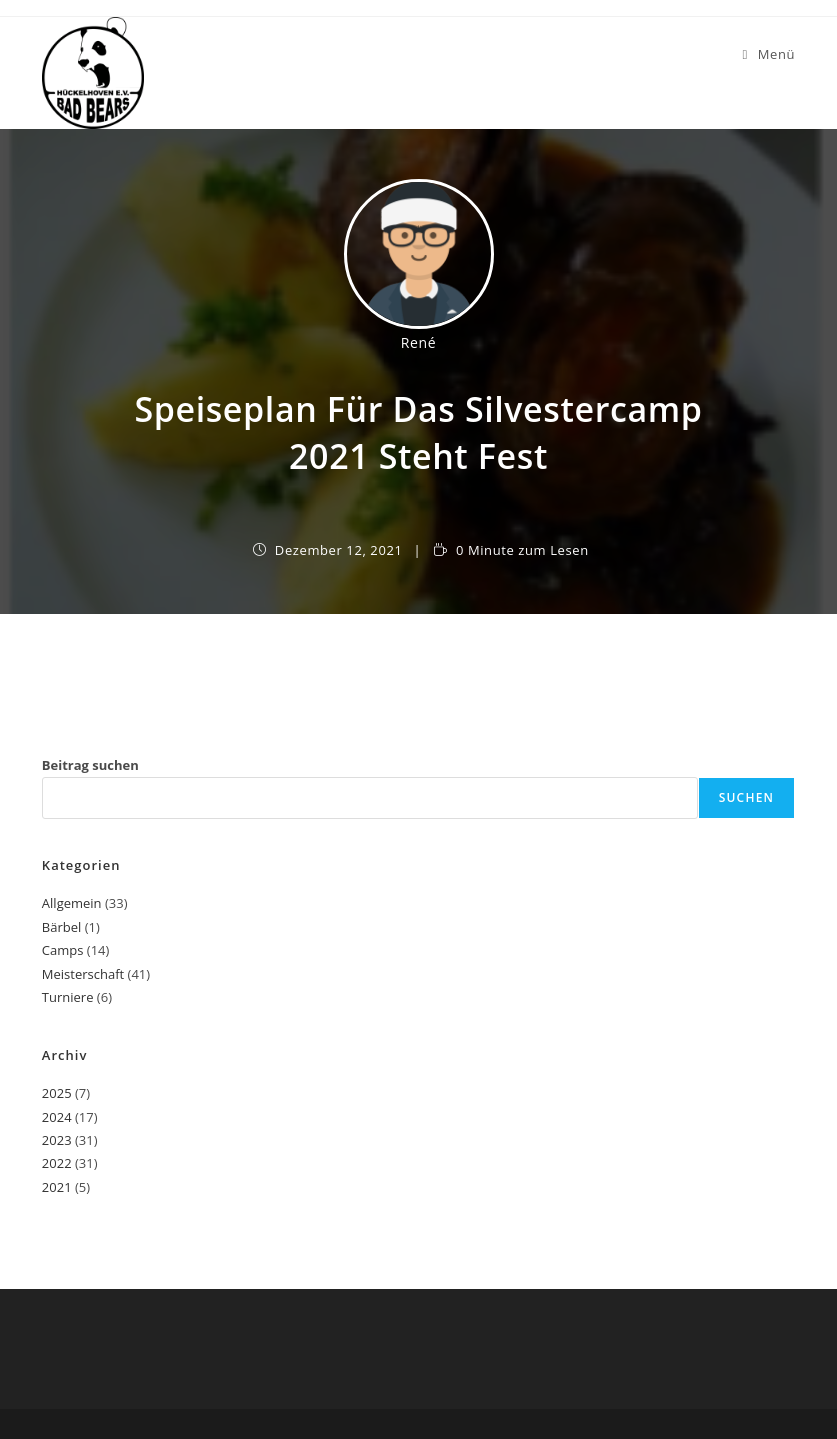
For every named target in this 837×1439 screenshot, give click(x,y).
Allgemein (72, 903)
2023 (57, 1140)
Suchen (746, 797)
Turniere (68, 997)
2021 (57, 1187)
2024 (57, 1117)
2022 (57, 1163)
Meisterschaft (83, 974)
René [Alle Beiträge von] (418, 342)
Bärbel (61, 927)
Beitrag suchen (90, 765)
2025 (57, 1093)
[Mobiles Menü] (768, 54)
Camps (63, 950)
